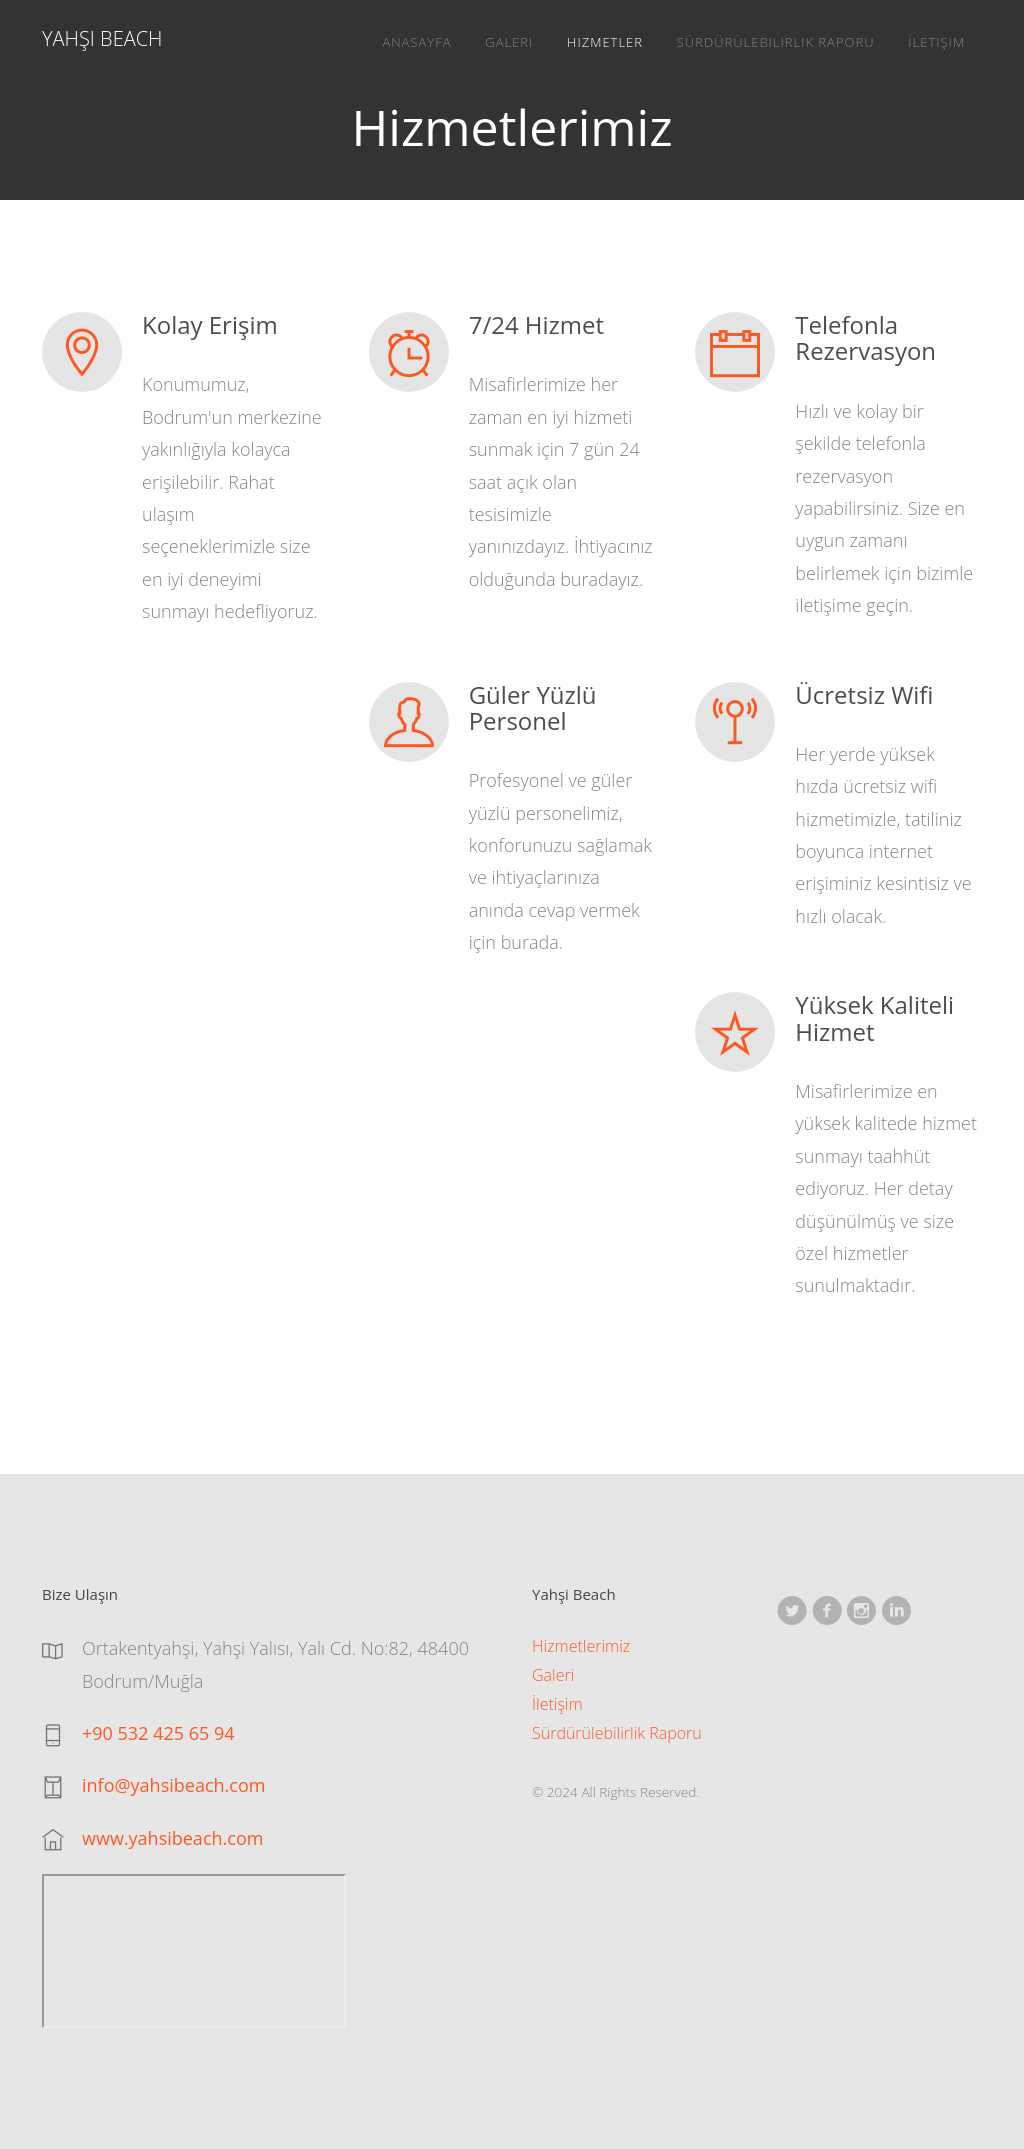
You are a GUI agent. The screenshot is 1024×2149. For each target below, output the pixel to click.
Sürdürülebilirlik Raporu (776, 42)
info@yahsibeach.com (173, 1785)
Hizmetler (605, 42)
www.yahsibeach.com (172, 1838)
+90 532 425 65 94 (158, 1733)
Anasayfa (416, 42)
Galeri (509, 42)
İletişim (936, 42)
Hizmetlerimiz (581, 1646)
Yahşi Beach (102, 38)
